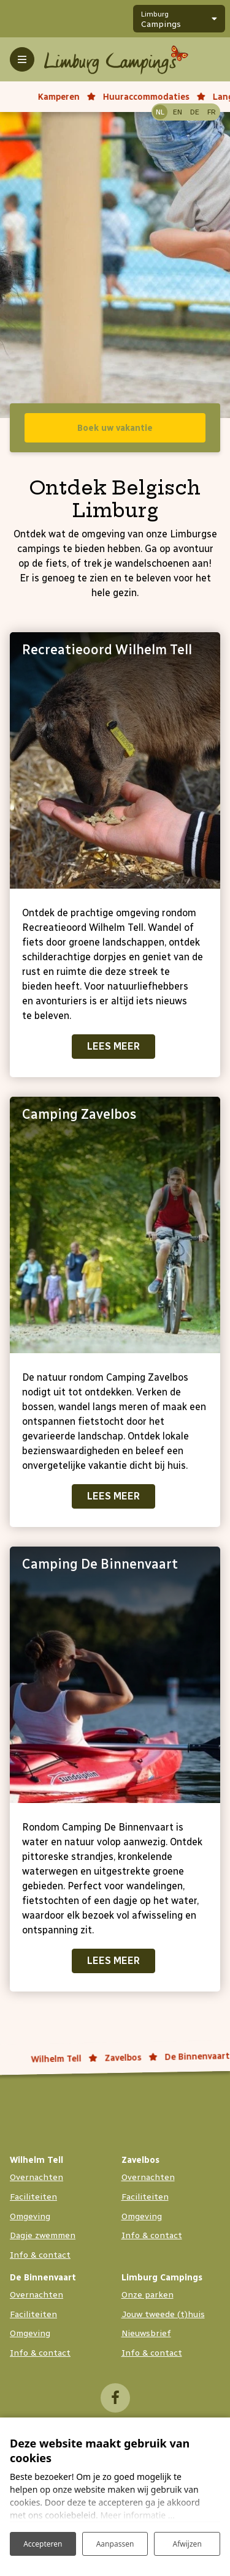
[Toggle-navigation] (22, 59)
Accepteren (42, 2544)
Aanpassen (115, 2544)
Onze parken (147, 2295)
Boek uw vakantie (115, 428)
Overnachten (36, 2177)
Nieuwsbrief (146, 2333)
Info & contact (40, 2255)
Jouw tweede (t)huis (163, 2314)
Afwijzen (187, 2544)
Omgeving (30, 2216)
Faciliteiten (33, 2197)
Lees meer (113, 1046)
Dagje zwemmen (42, 2235)
